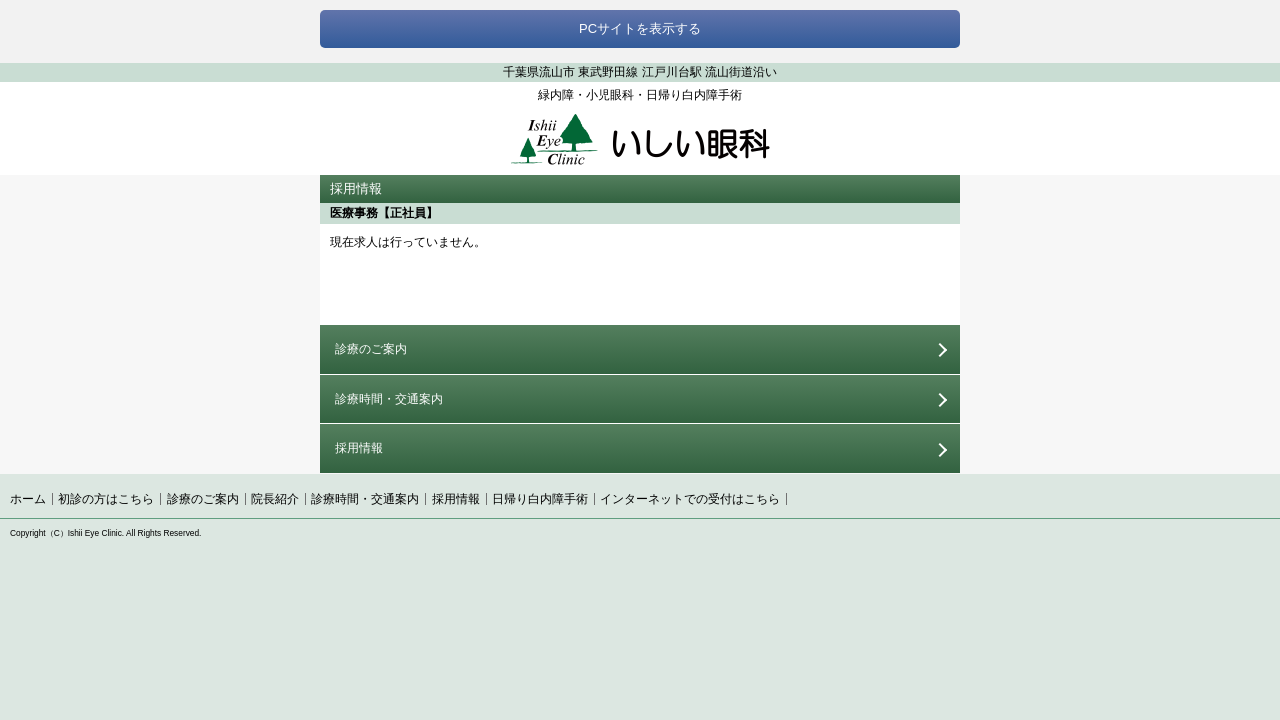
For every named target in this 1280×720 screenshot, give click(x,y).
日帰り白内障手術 (540, 499)
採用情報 (359, 448)
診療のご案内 (371, 349)
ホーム (28, 499)
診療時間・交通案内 (389, 399)
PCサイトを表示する (640, 28)
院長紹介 (275, 499)
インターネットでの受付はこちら (690, 499)
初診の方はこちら (106, 499)
